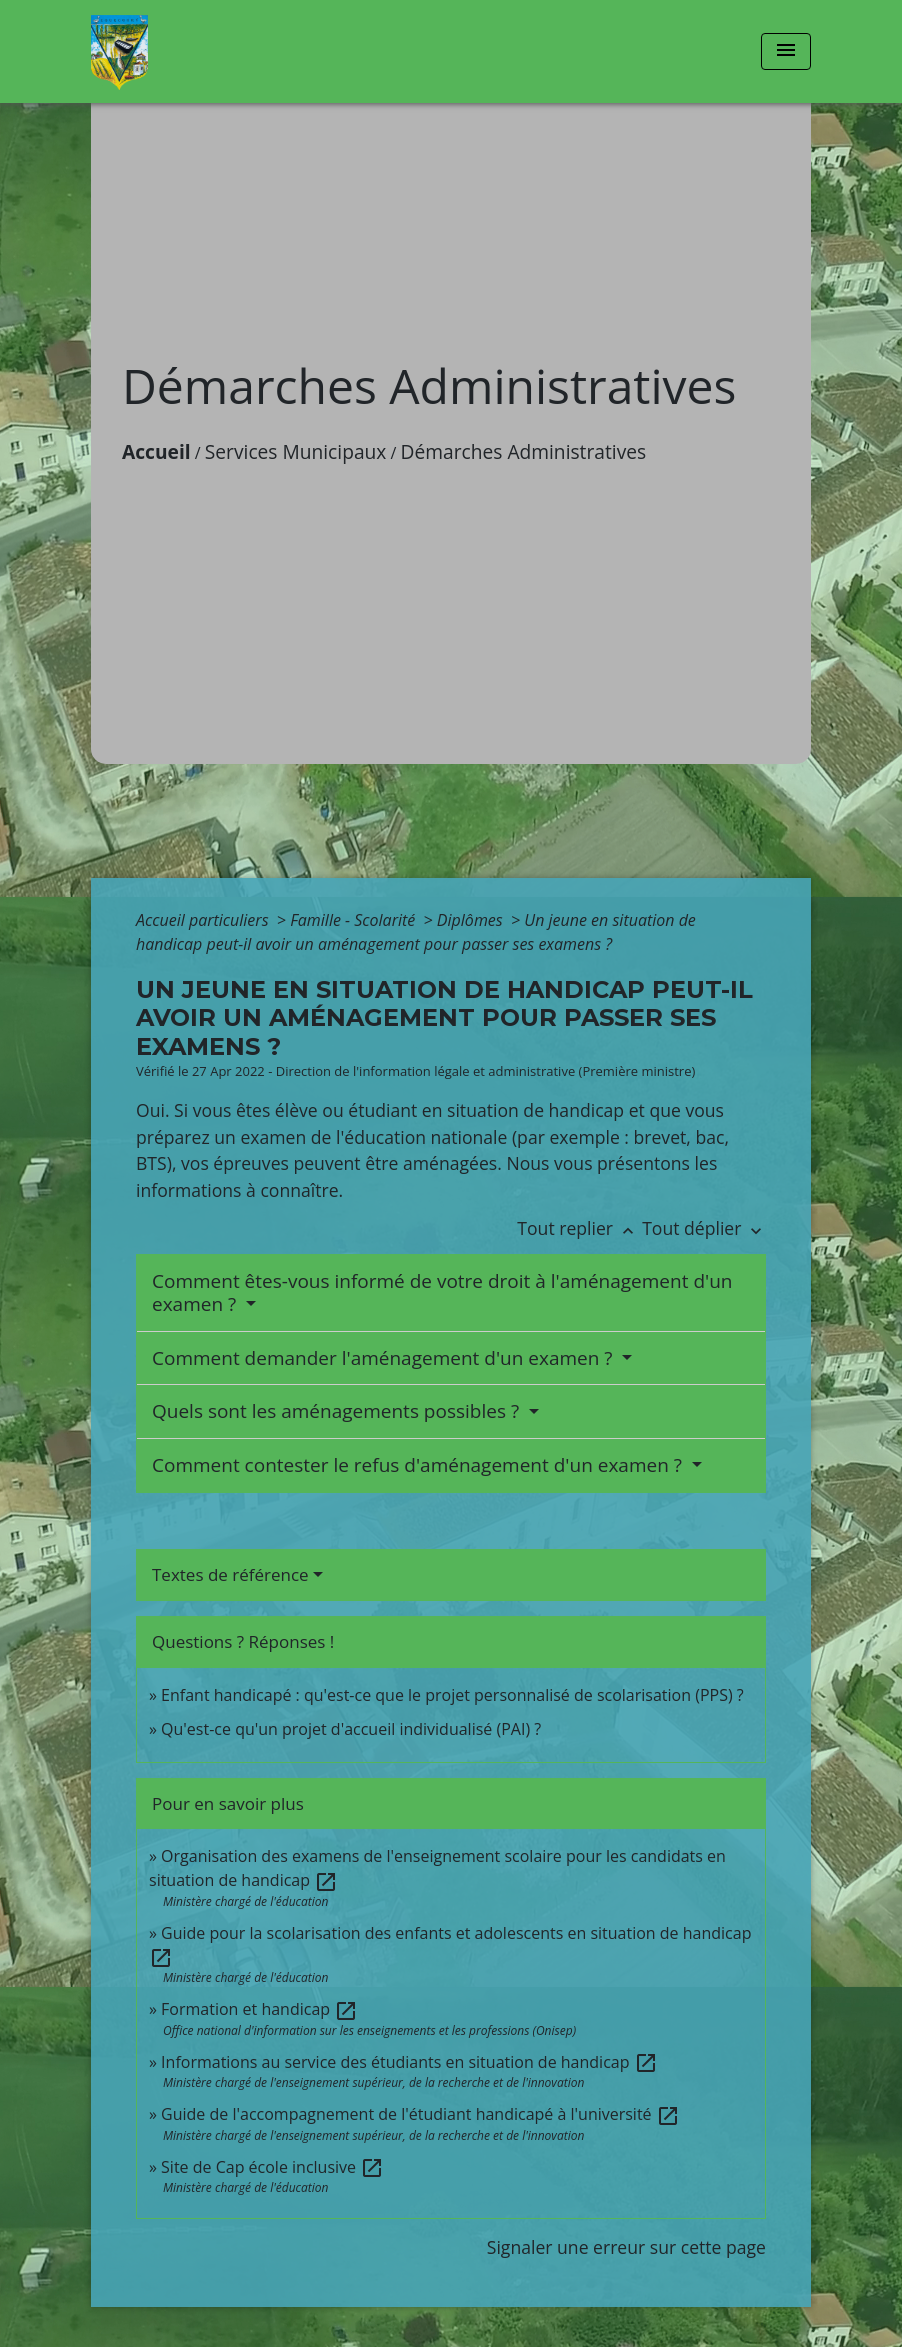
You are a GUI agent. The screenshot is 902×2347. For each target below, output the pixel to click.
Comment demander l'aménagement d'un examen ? (384, 1358)
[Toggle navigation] (786, 51)
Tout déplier (704, 1228)
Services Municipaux (296, 451)
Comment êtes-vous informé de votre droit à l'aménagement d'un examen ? (442, 1292)
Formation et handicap (259, 2009)
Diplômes (472, 920)
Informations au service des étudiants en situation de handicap (409, 2062)
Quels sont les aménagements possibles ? (338, 1411)
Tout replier (579, 1228)
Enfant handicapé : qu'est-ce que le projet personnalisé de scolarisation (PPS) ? (452, 1695)
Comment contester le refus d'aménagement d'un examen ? (419, 1465)
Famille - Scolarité (354, 920)
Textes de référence (230, 1574)
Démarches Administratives (524, 451)
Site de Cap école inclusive (272, 2167)
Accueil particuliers (204, 920)
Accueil (156, 451)
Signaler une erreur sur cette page (626, 2247)
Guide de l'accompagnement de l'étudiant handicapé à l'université (420, 2114)
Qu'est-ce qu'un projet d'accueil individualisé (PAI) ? (351, 1729)
